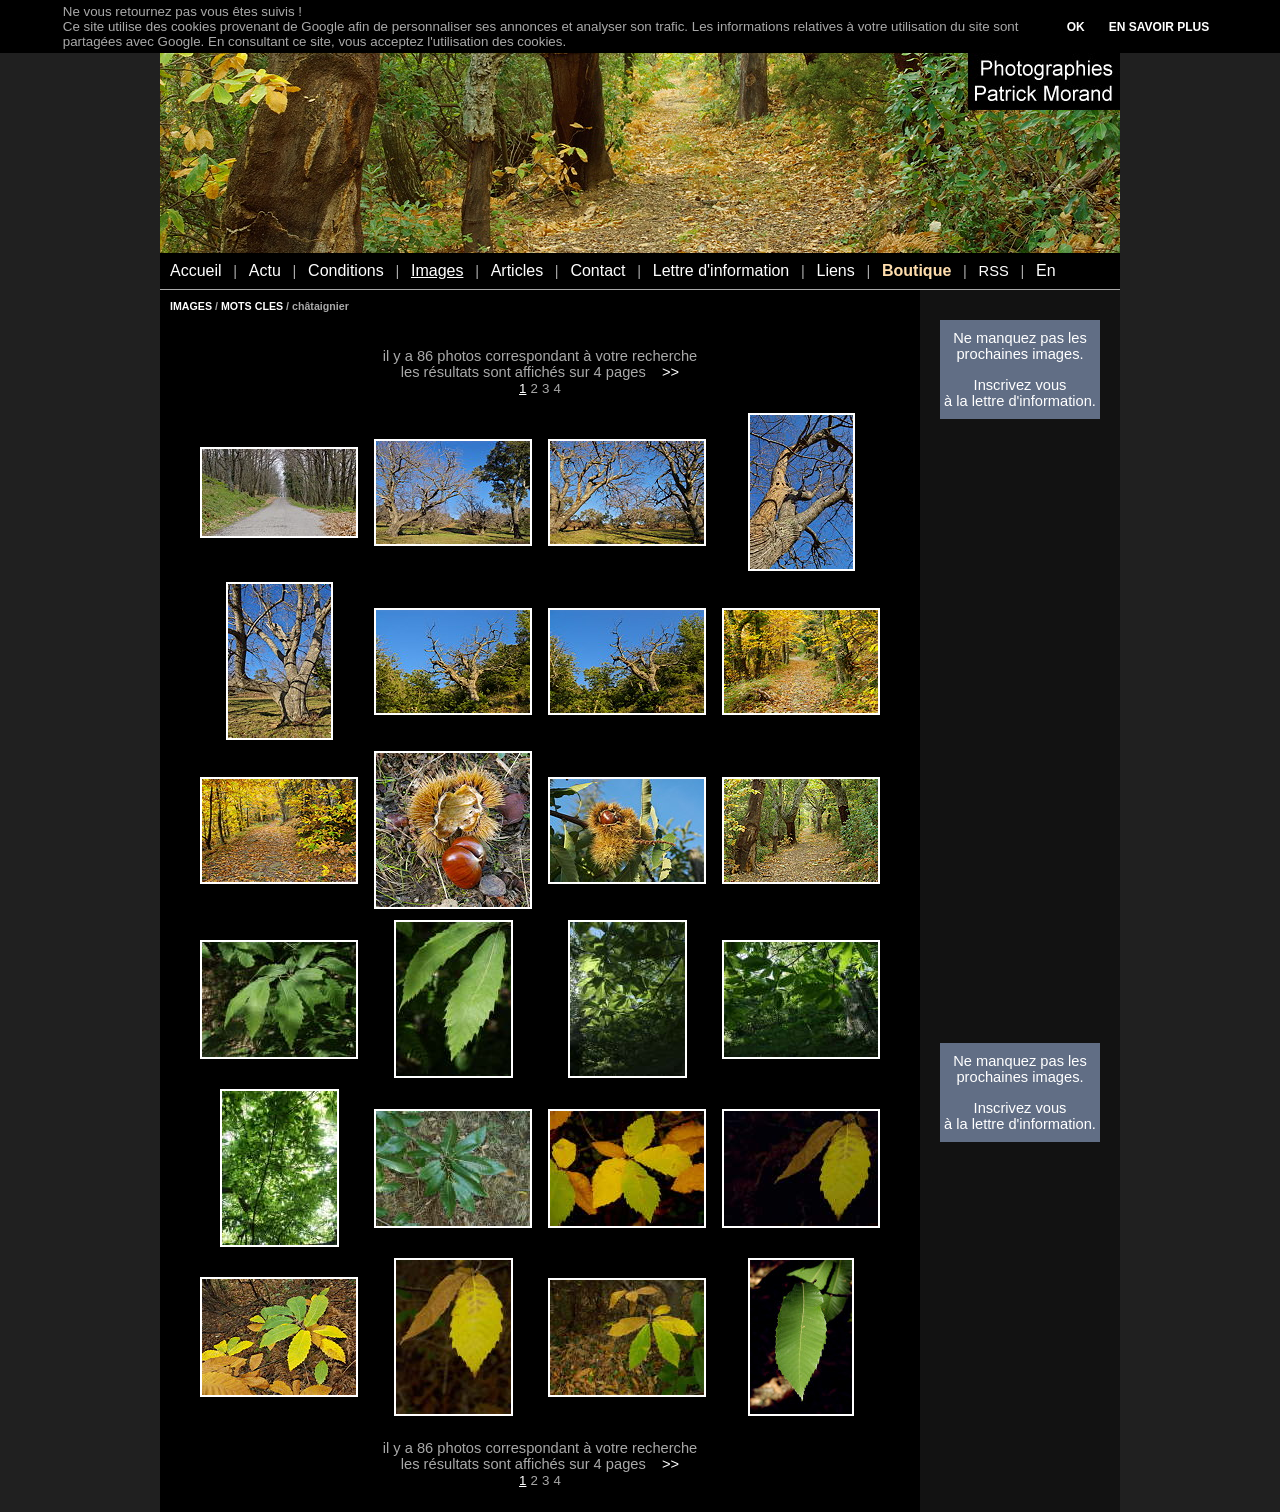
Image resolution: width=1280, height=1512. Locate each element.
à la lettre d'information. (1020, 401)
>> (670, 372)
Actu (265, 270)
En (1046, 270)
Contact (597, 270)
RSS (994, 271)
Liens (835, 270)
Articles (517, 270)
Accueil (196, 270)
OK (1076, 27)
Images (437, 270)
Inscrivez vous (1020, 385)
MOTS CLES (252, 306)
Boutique (916, 270)
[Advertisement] (1020, 737)
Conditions (346, 270)
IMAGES (191, 306)
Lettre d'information (721, 270)
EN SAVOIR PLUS (1159, 27)
